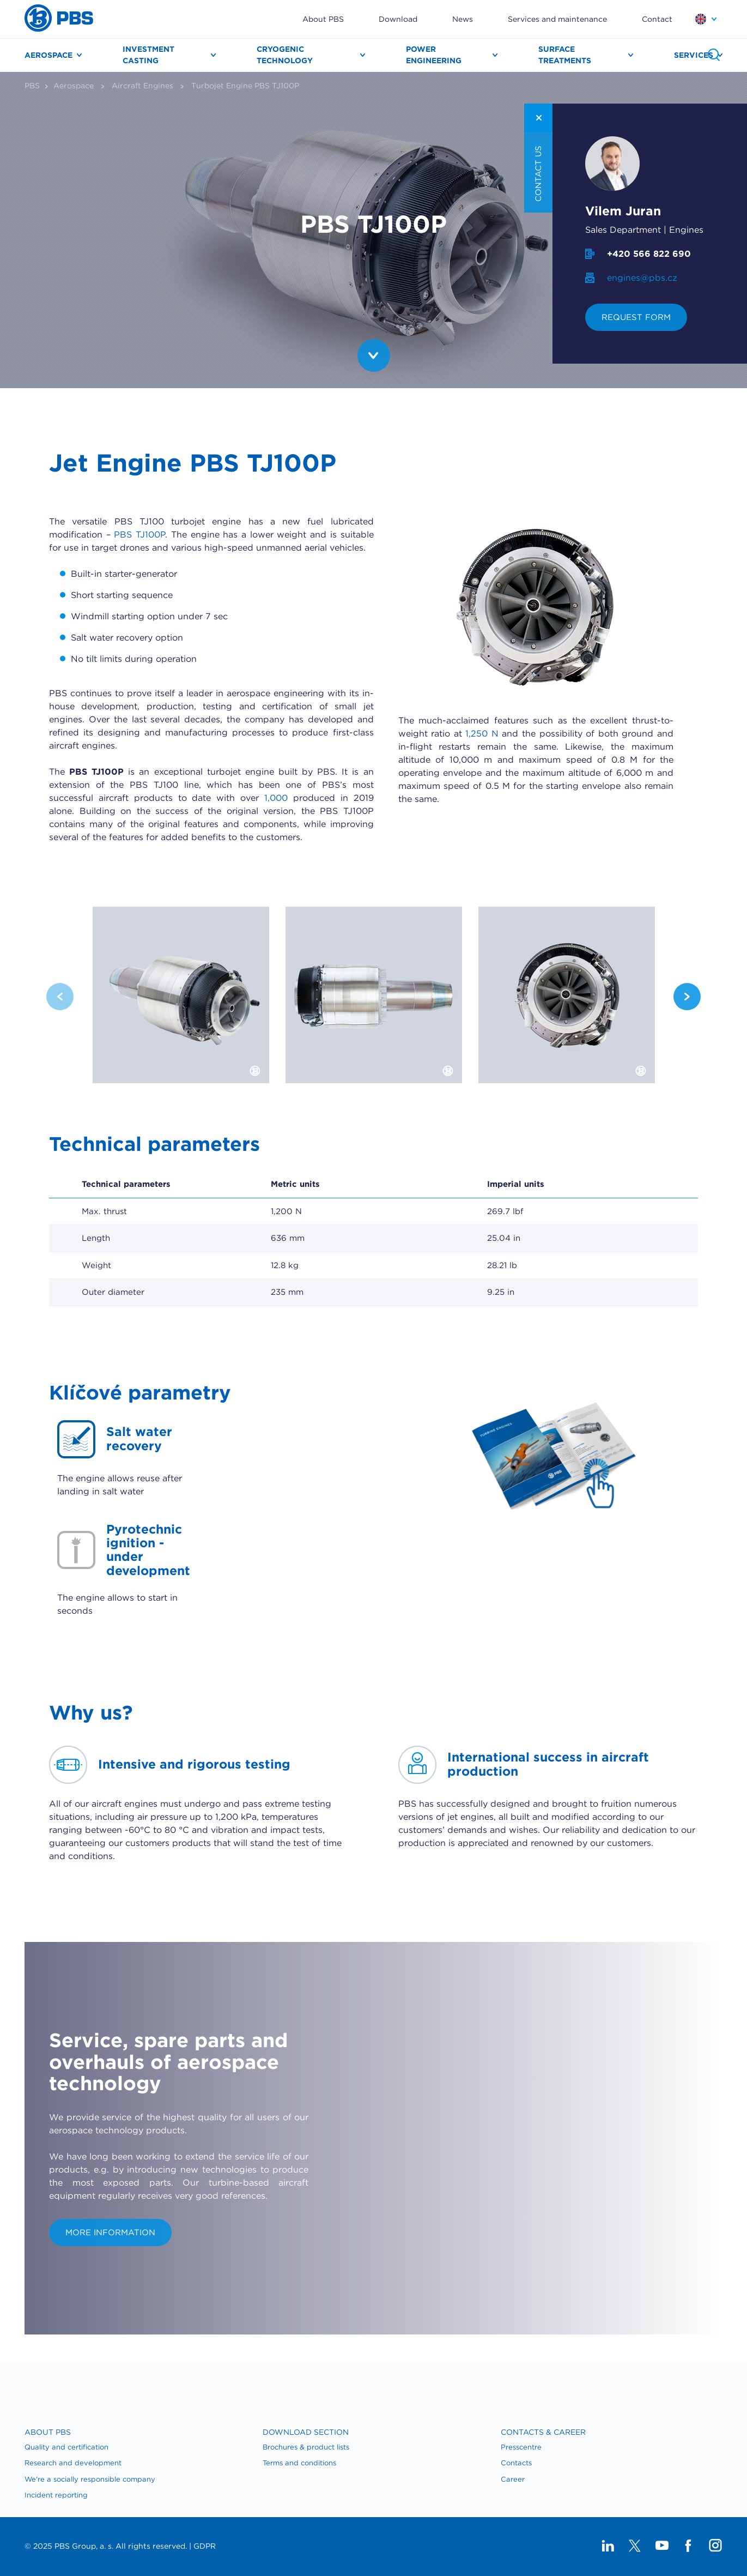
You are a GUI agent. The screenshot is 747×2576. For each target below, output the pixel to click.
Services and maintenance (557, 19)
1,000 (276, 798)
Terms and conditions (299, 2463)
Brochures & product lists (306, 2447)
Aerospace (48, 55)
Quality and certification (66, 2447)
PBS (32, 85)
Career (513, 2479)
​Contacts (516, 2463)
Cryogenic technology (285, 55)
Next (687, 996)
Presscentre (521, 2447)
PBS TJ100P (139, 534)
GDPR (204, 2546)
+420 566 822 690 (649, 254)
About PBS (323, 19)
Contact (657, 19)
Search (713, 55)
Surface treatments (564, 55)
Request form (636, 317)
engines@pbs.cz (642, 278)
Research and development (73, 2463)
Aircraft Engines (142, 85)
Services (693, 55)
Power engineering (433, 55)
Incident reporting (56, 2495)
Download (398, 19)
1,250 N (482, 733)
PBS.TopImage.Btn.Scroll (373, 355)
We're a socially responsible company (90, 2479)
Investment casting (148, 55)
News (462, 19)
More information (110, 2232)
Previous (60, 996)
